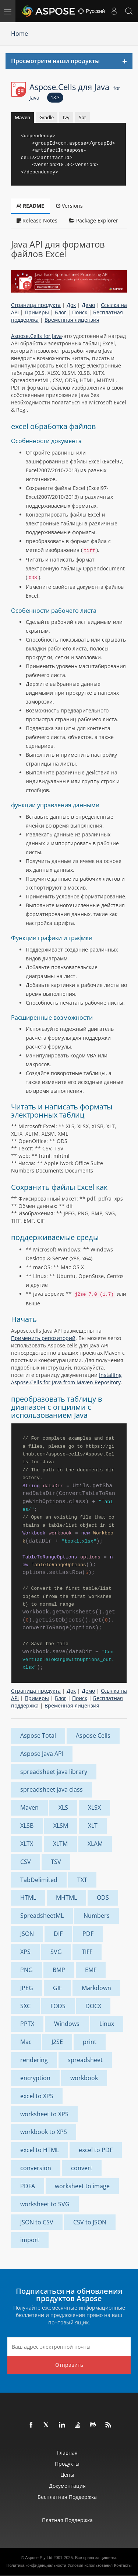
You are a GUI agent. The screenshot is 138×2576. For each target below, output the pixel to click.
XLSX (94, 1807)
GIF (57, 1988)
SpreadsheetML (42, 1916)
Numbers (97, 1916)
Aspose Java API (41, 1754)
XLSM (60, 1825)
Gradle (46, 117)
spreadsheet (85, 2060)
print (89, 2042)
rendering (34, 2060)
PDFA (27, 2186)
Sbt (82, 117)
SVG (56, 1952)
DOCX (93, 2006)
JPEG (26, 1988)
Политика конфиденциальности (36, 2565)
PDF (87, 1934)
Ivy (66, 117)
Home (19, 34)
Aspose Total (38, 1735)
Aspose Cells (93, 1735)
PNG (26, 1970)
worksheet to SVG (45, 2204)
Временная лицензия (72, 319)
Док (71, 304)
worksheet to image (82, 2186)
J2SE (57, 2042)
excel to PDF (96, 2150)
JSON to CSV (36, 2222)
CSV (25, 1862)
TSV (56, 1862)
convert (81, 2168)
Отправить (69, 2364)
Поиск (79, 312)
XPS (25, 1952)
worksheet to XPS (44, 2114)
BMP (59, 1970)
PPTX (27, 2024)
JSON (27, 1934)
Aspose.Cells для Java (74, 91)
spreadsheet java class (51, 1789)
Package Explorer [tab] (93, 220)
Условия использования (90, 2565)
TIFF (87, 1952)
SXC (25, 2006)
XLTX (26, 1844)
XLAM (95, 1844)
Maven (22, 117)
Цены (67, 2474)
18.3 (55, 97)
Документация (67, 2485)
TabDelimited (38, 1880)
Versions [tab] (69, 205)
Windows (66, 2024)
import (29, 2240)
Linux (106, 2024)
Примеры (37, 312)
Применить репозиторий (43, 1337)
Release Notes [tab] (37, 220)
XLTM (60, 1844)
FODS (58, 2006)
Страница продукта (36, 304)
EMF (90, 1970)
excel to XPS (36, 2096)
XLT (93, 1825)
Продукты (67, 2463)
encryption (35, 2078)
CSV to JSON (89, 2222)
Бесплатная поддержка (67, 2496)
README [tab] (30, 205)
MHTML (66, 1897)
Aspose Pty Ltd (38, 2557)
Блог (60, 312)
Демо (88, 304)
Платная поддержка (67, 2520)
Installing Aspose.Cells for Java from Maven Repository (66, 1378)
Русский (91, 11)
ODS (103, 1897)
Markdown (96, 1988)
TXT (82, 1880)
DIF (58, 1934)
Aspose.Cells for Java (36, 335)
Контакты (123, 2565)
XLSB (26, 1825)
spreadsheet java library (53, 1772)
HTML (28, 1897)
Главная (67, 2452)
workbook (84, 2078)
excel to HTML (39, 2150)
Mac (26, 2042)
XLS (63, 1807)
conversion (35, 2168)
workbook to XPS (43, 2132)
